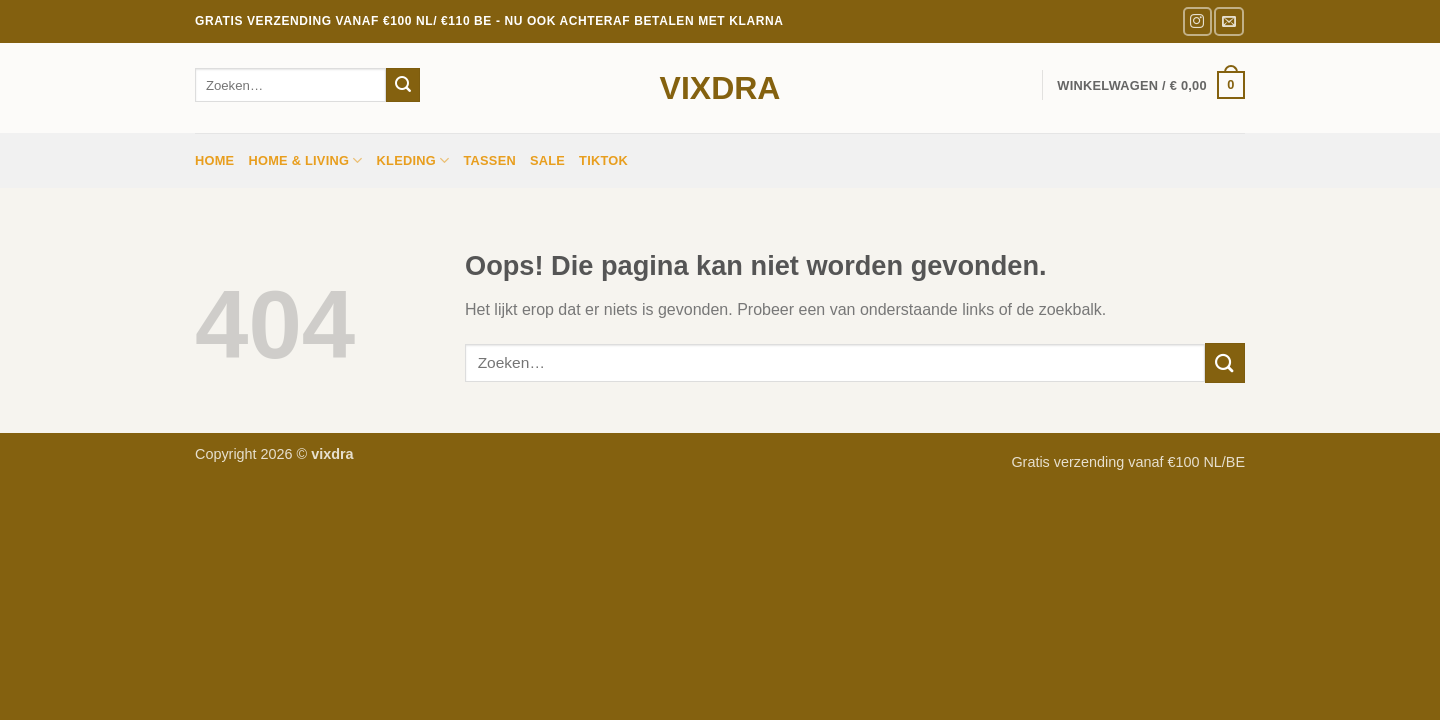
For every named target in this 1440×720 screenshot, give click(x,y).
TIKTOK (603, 160)
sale (547, 160)
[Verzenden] (403, 85)
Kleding (413, 160)
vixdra (720, 88)
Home (214, 160)
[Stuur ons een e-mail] (1228, 21)
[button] (1151, 85)
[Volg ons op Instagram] (1197, 21)
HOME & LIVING (305, 160)
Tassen (489, 160)
